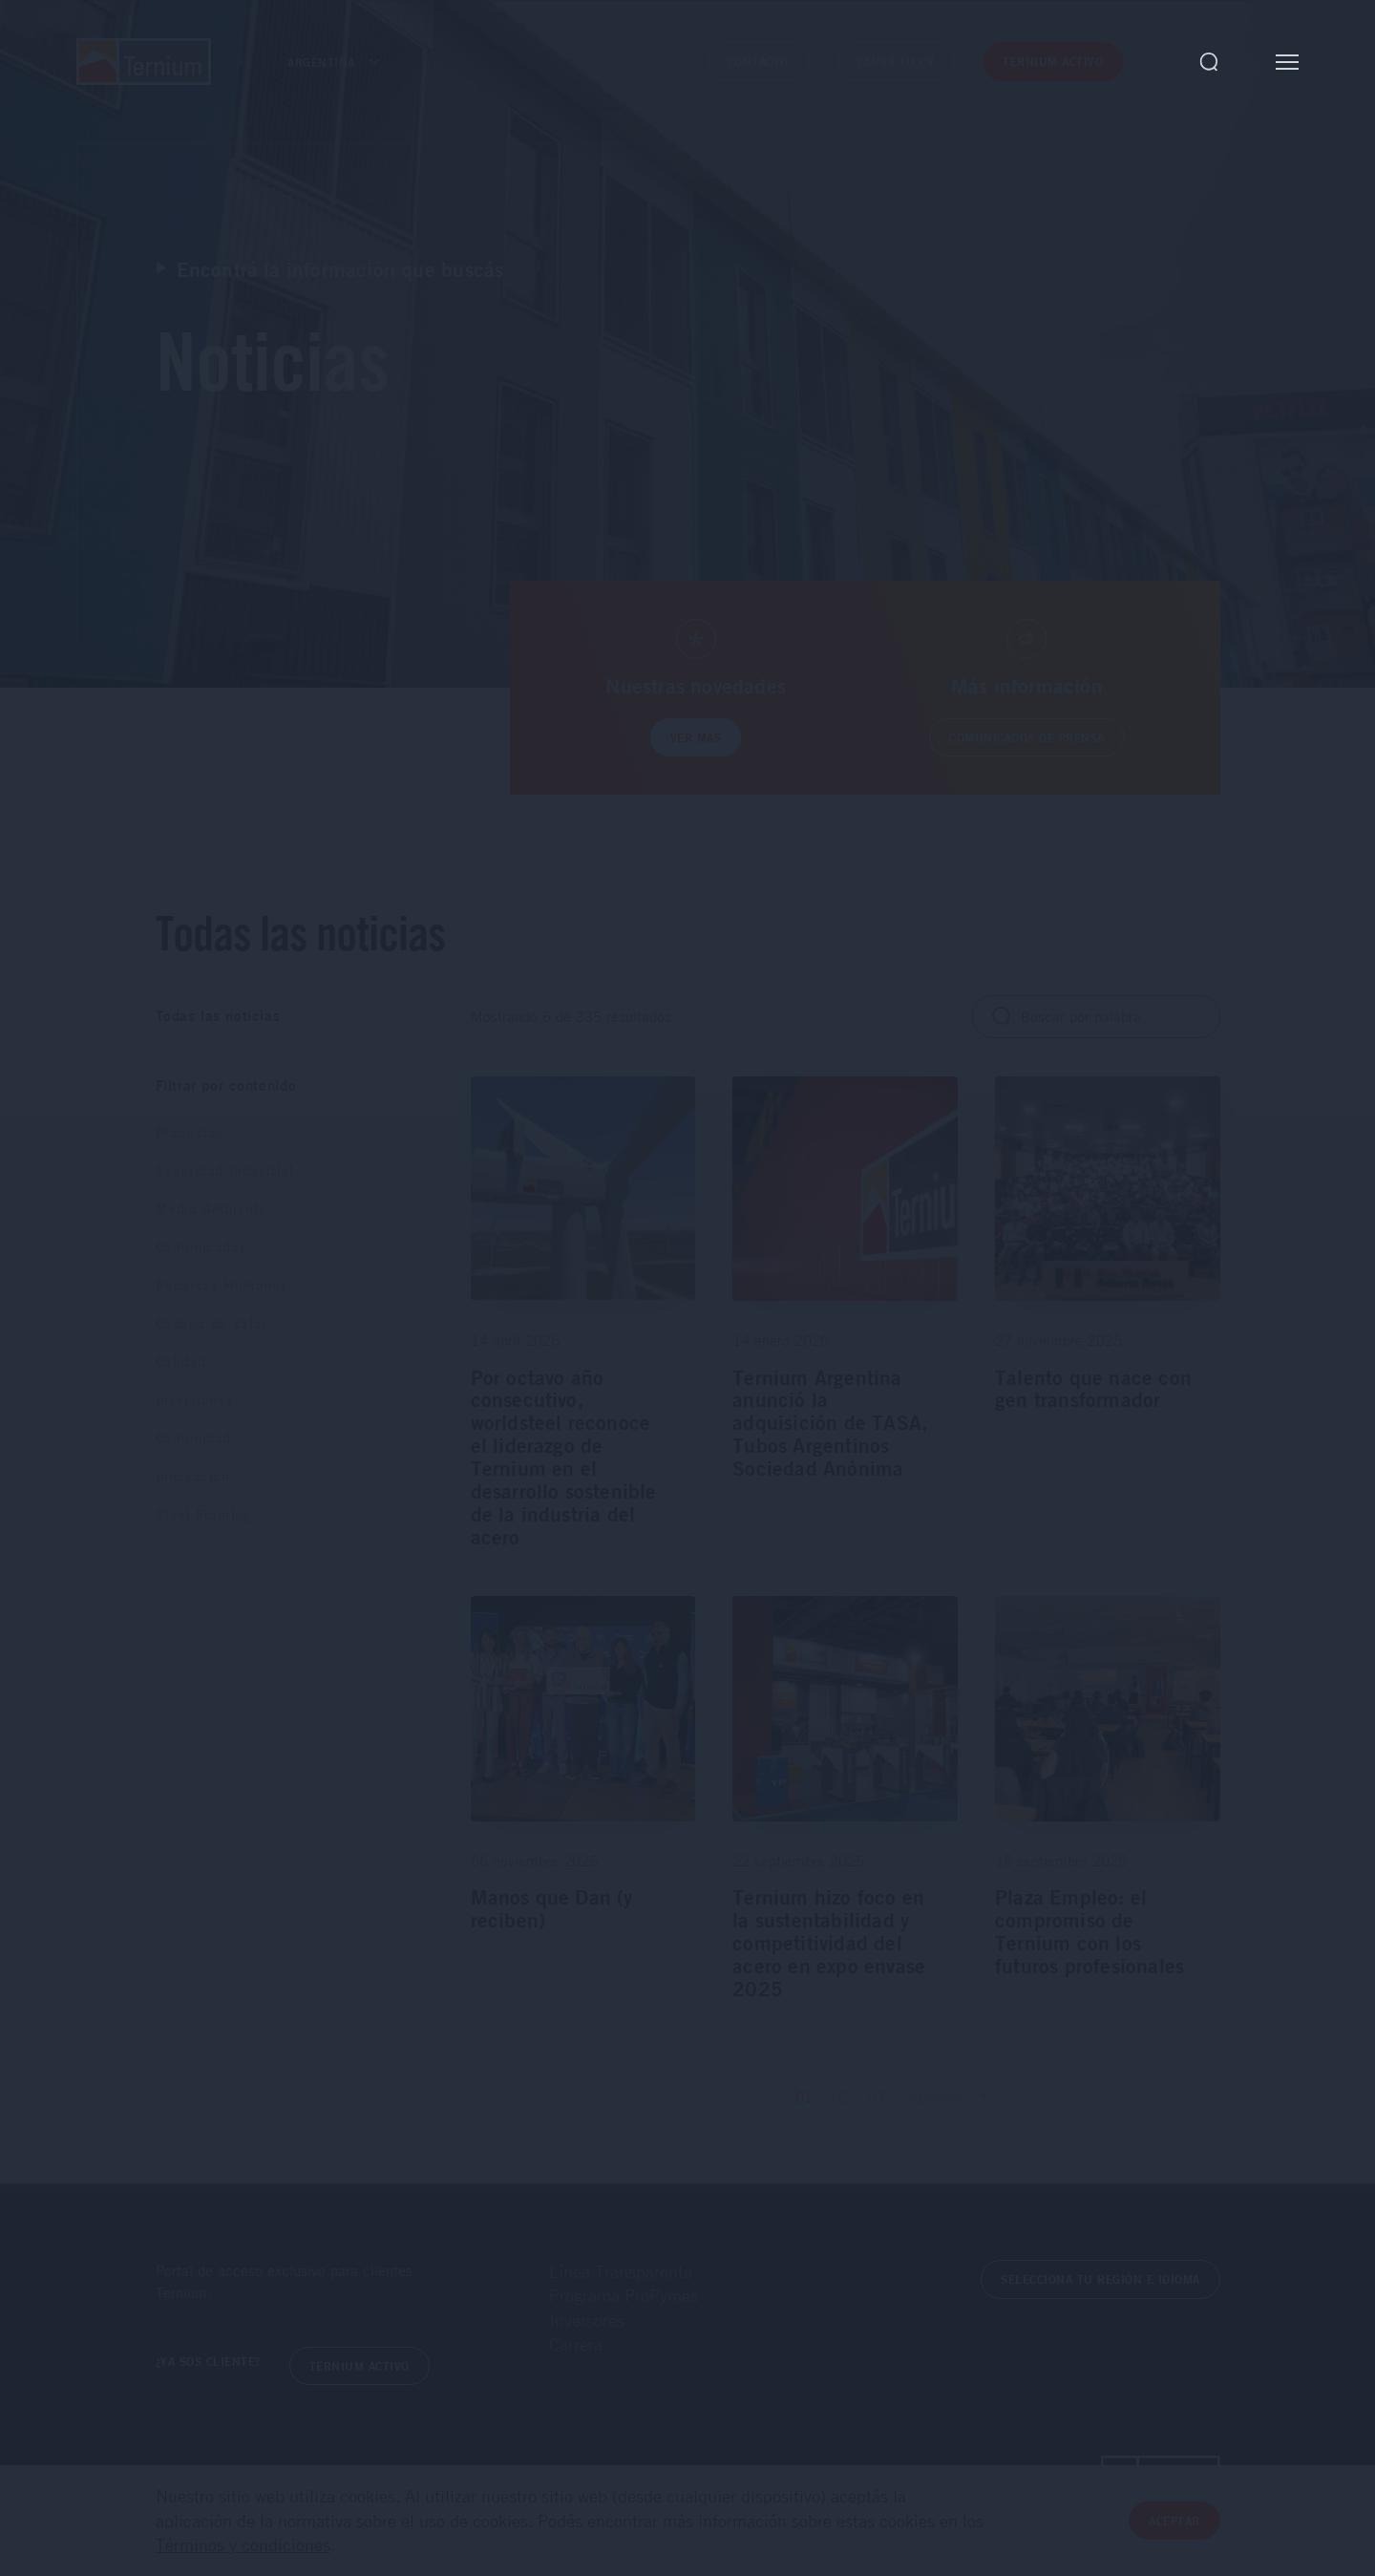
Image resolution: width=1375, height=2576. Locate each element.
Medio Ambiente (211, 1209)
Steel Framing (204, 1514)
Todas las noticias (218, 1016)
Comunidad (193, 1438)
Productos (189, 1132)
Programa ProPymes (623, 2295)
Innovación (193, 1476)
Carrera (576, 2343)
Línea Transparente (620, 2271)
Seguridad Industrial (225, 1170)
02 (840, 2096)
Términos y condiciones (243, 2544)
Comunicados (201, 1247)
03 (876, 2096)
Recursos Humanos (222, 1285)
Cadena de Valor (211, 1323)
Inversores (586, 2320)
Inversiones (195, 1400)
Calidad (181, 1361)
